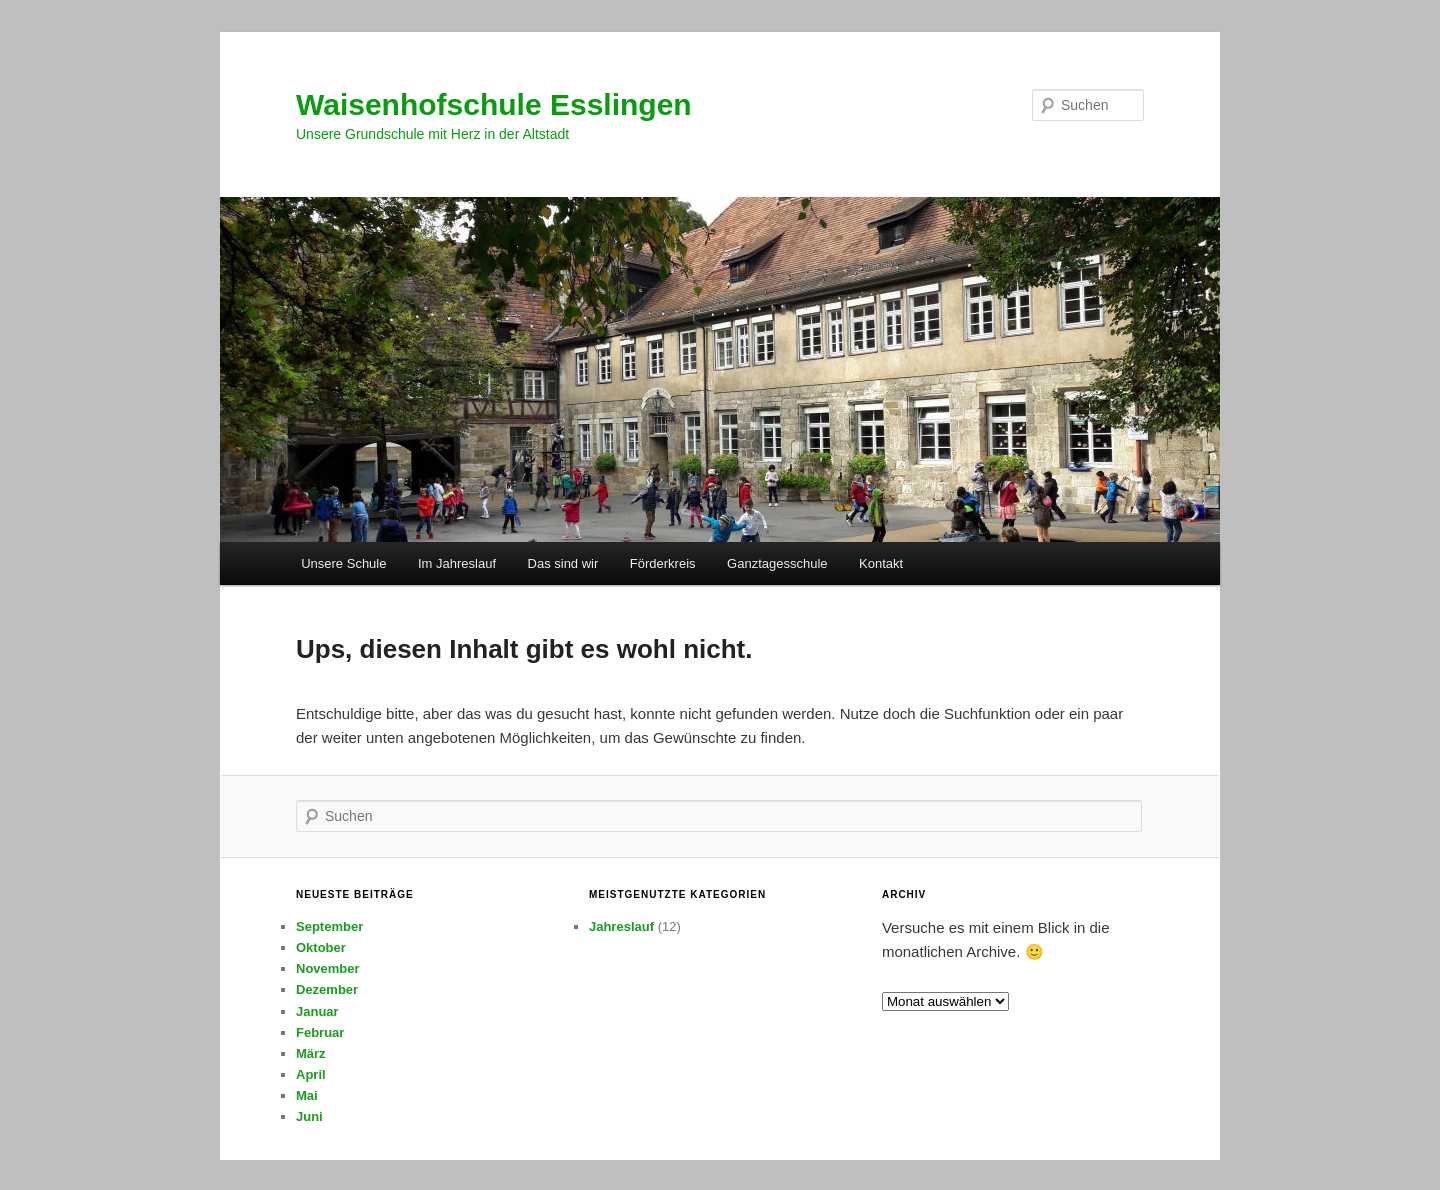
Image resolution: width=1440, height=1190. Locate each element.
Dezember (327, 989)
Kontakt (881, 563)
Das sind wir (563, 563)
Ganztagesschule (777, 563)
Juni (309, 1116)
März (311, 1053)
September (329, 926)
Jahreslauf (621, 926)
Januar (317, 1011)
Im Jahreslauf (457, 563)
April (311, 1074)
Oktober (321, 947)
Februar (320, 1032)
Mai (307, 1095)
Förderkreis (663, 563)
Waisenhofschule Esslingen (494, 104)
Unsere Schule (343, 563)
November (328, 968)
